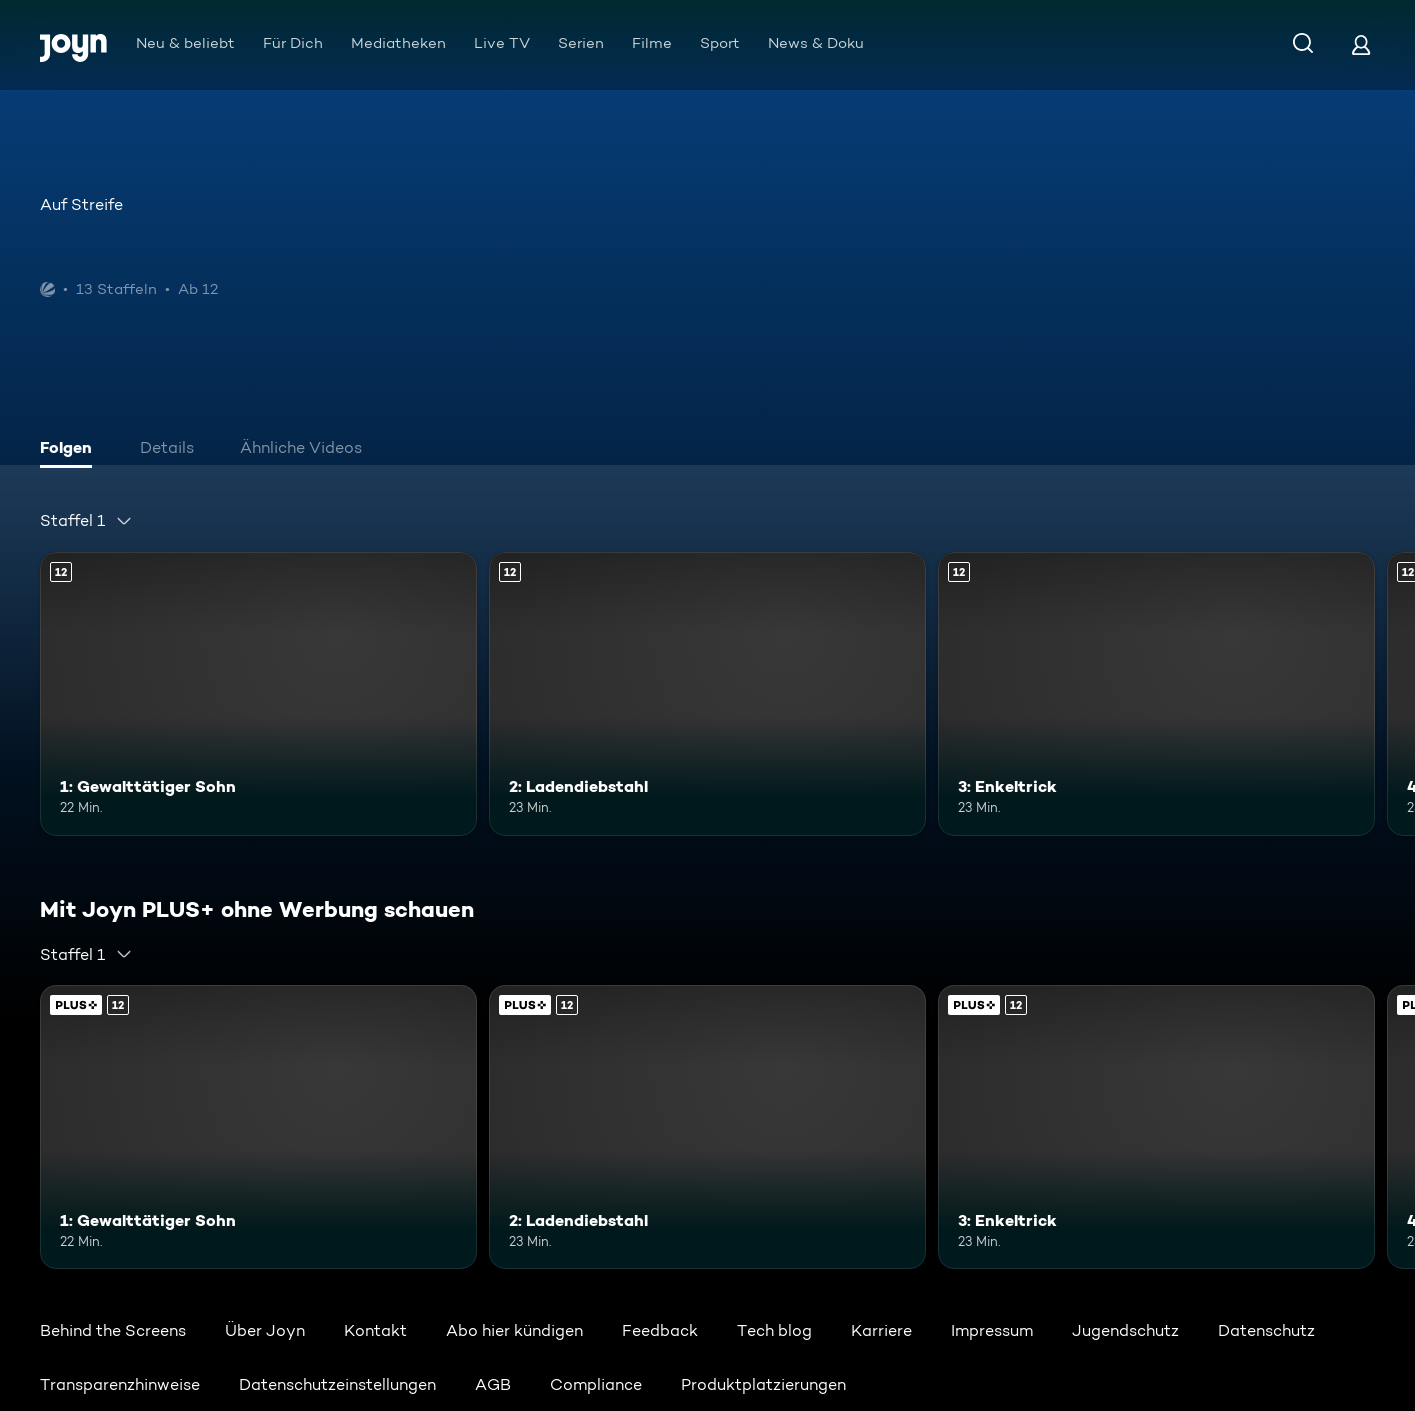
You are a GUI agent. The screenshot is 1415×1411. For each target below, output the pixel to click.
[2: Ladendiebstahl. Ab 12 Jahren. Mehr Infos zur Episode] (707, 694)
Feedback (660, 1330)
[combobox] (86, 521)
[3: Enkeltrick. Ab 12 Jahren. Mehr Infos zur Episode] (1156, 694)
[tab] (71, 450)
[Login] (1361, 44)
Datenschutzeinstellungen (337, 1384)
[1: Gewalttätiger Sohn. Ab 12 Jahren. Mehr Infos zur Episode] (258, 694)
